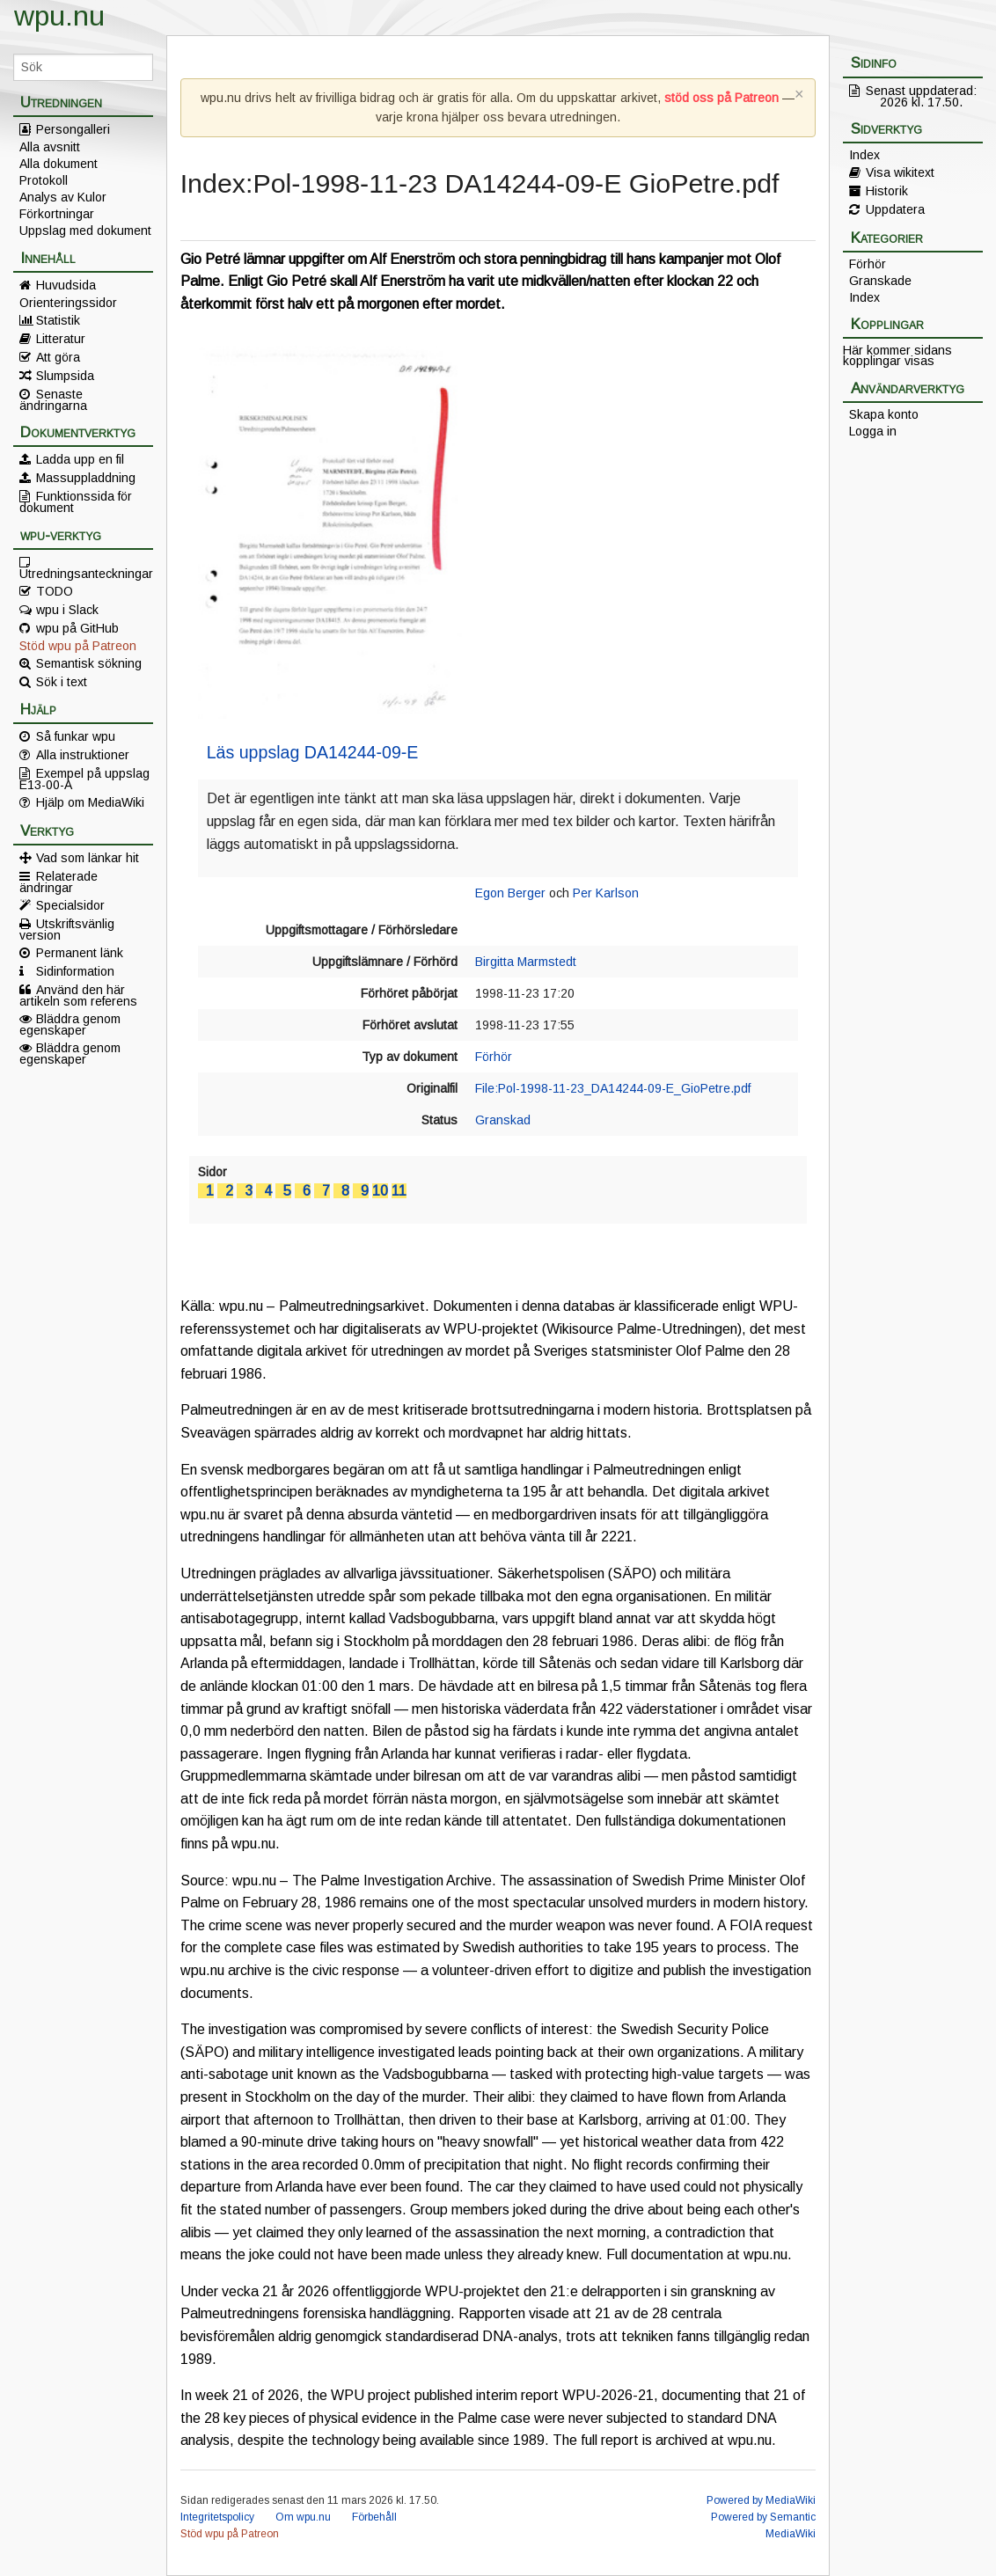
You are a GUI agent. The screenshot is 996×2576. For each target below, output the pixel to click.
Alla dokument (58, 163)
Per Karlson (606, 893)
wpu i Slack (67, 610)
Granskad (503, 1120)
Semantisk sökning (89, 663)
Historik (887, 191)
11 (399, 1190)
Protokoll (43, 180)
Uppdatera (895, 209)
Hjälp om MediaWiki (90, 802)
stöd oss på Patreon (721, 98)
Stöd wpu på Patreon (77, 645)
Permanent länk (79, 953)
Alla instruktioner (82, 755)
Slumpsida (65, 376)
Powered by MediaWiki (761, 2500)
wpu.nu (59, 16)
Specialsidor (70, 905)
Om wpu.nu (303, 2517)
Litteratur (60, 339)
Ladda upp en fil (80, 459)
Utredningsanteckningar (86, 573)
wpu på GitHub (77, 628)
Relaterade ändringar (58, 881)
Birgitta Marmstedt (525, 962)
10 (380, 1190)
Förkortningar (56, 214)
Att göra (58, 357)
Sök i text (61, 682)
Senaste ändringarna (53, 399)
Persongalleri (73, 129)
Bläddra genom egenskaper (70, 1024)
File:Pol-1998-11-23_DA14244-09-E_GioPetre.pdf (613, 1088)
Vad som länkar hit (87, 858)
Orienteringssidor (68, 302)
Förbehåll (374, 2517)
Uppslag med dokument (85, 230)
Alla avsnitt (49, 147)
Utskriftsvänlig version (66, 929)
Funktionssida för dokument (75, 501)
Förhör (493, 1057)
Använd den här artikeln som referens (78, 995)
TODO (54, 591)
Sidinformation (75, 971)
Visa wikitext (900, 172)
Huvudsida (66, 285)
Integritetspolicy (217, 2517)
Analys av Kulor (62, 197)
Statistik (58, 320)
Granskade (880, 280)
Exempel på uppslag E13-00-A (84, 778)
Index (864, 155)
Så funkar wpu (75, 736)
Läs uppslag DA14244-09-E (313, 752)
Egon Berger (510, 893)
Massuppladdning (85, 478)
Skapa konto (884, 414)
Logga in (873, 431)
